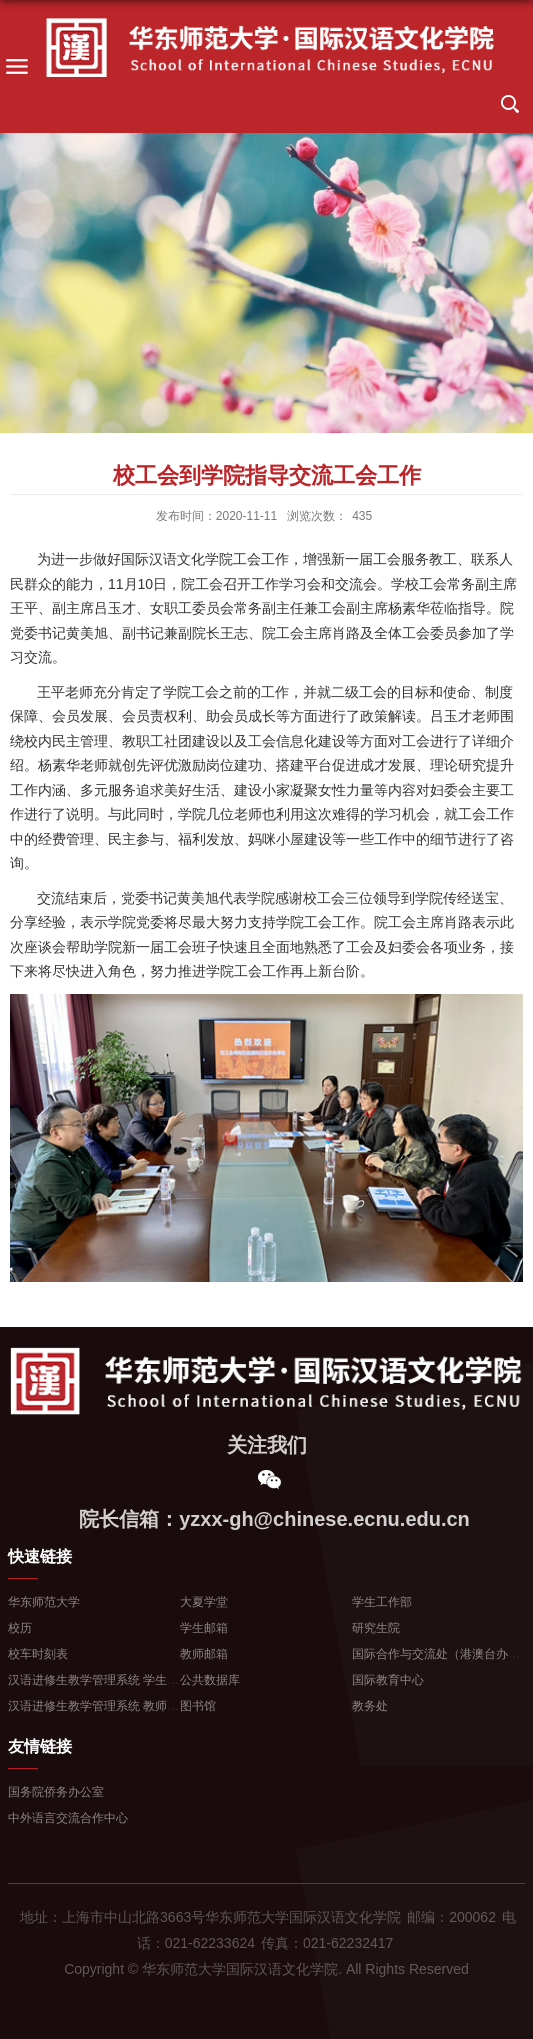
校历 (20, 1628)
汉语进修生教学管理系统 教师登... (98, 1706)
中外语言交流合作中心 (68, 1818)
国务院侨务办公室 (56, 1792)
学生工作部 (382, 1602)
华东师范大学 (44, 1602)
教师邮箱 (204, 1654)
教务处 (370, 1706)
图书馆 (198, 1706)
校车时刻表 (38, 1654)
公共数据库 (210, 1680)
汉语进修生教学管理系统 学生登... (98, 1680)
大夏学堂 (204, 1602)
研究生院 (376, 1628)
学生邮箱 (204, 1628)
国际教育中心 (388, 1680)
